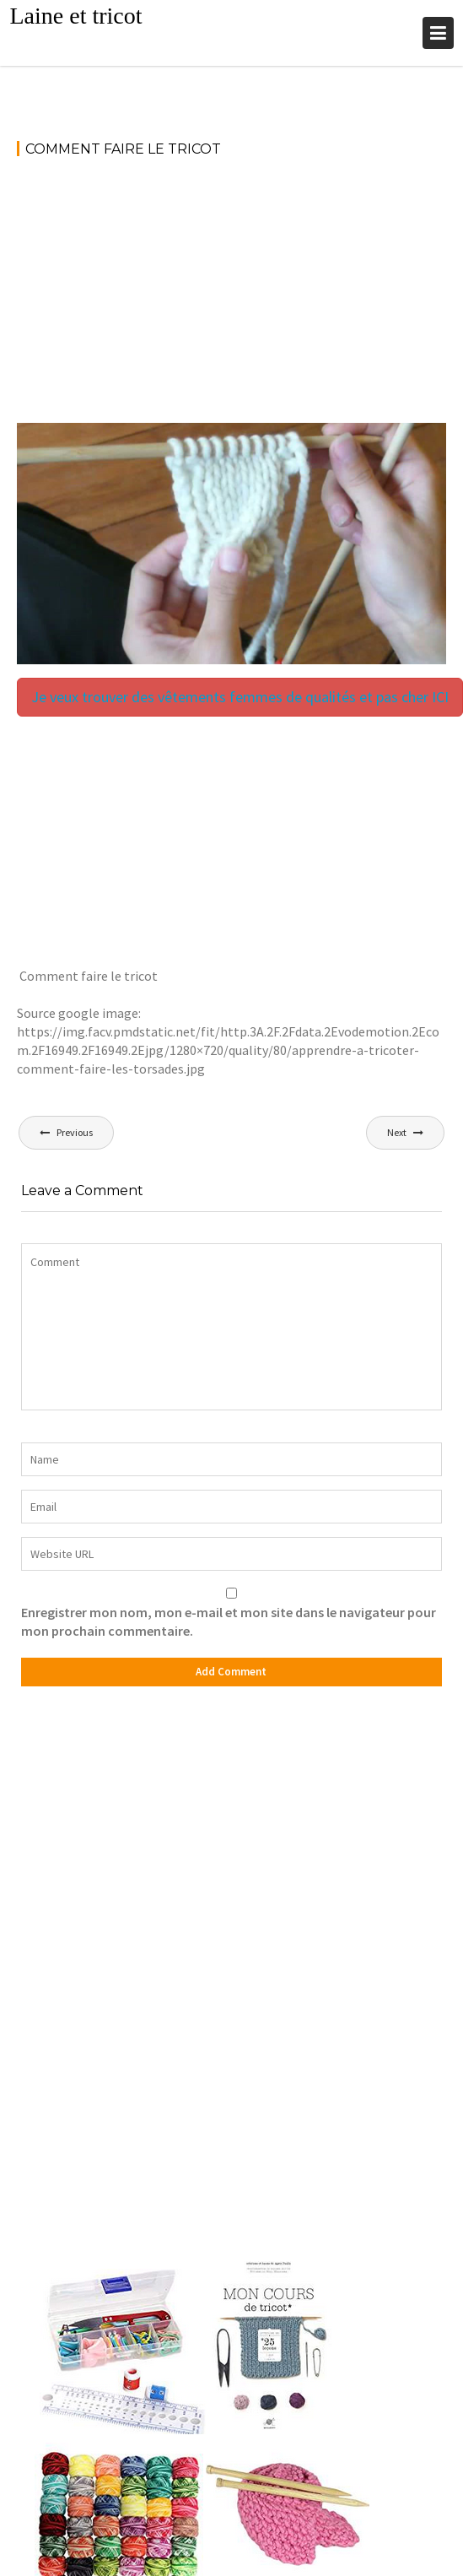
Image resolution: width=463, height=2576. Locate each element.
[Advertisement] (231, 298)
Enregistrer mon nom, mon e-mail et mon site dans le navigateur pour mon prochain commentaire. (228, 1621)
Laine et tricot (75, 16)
